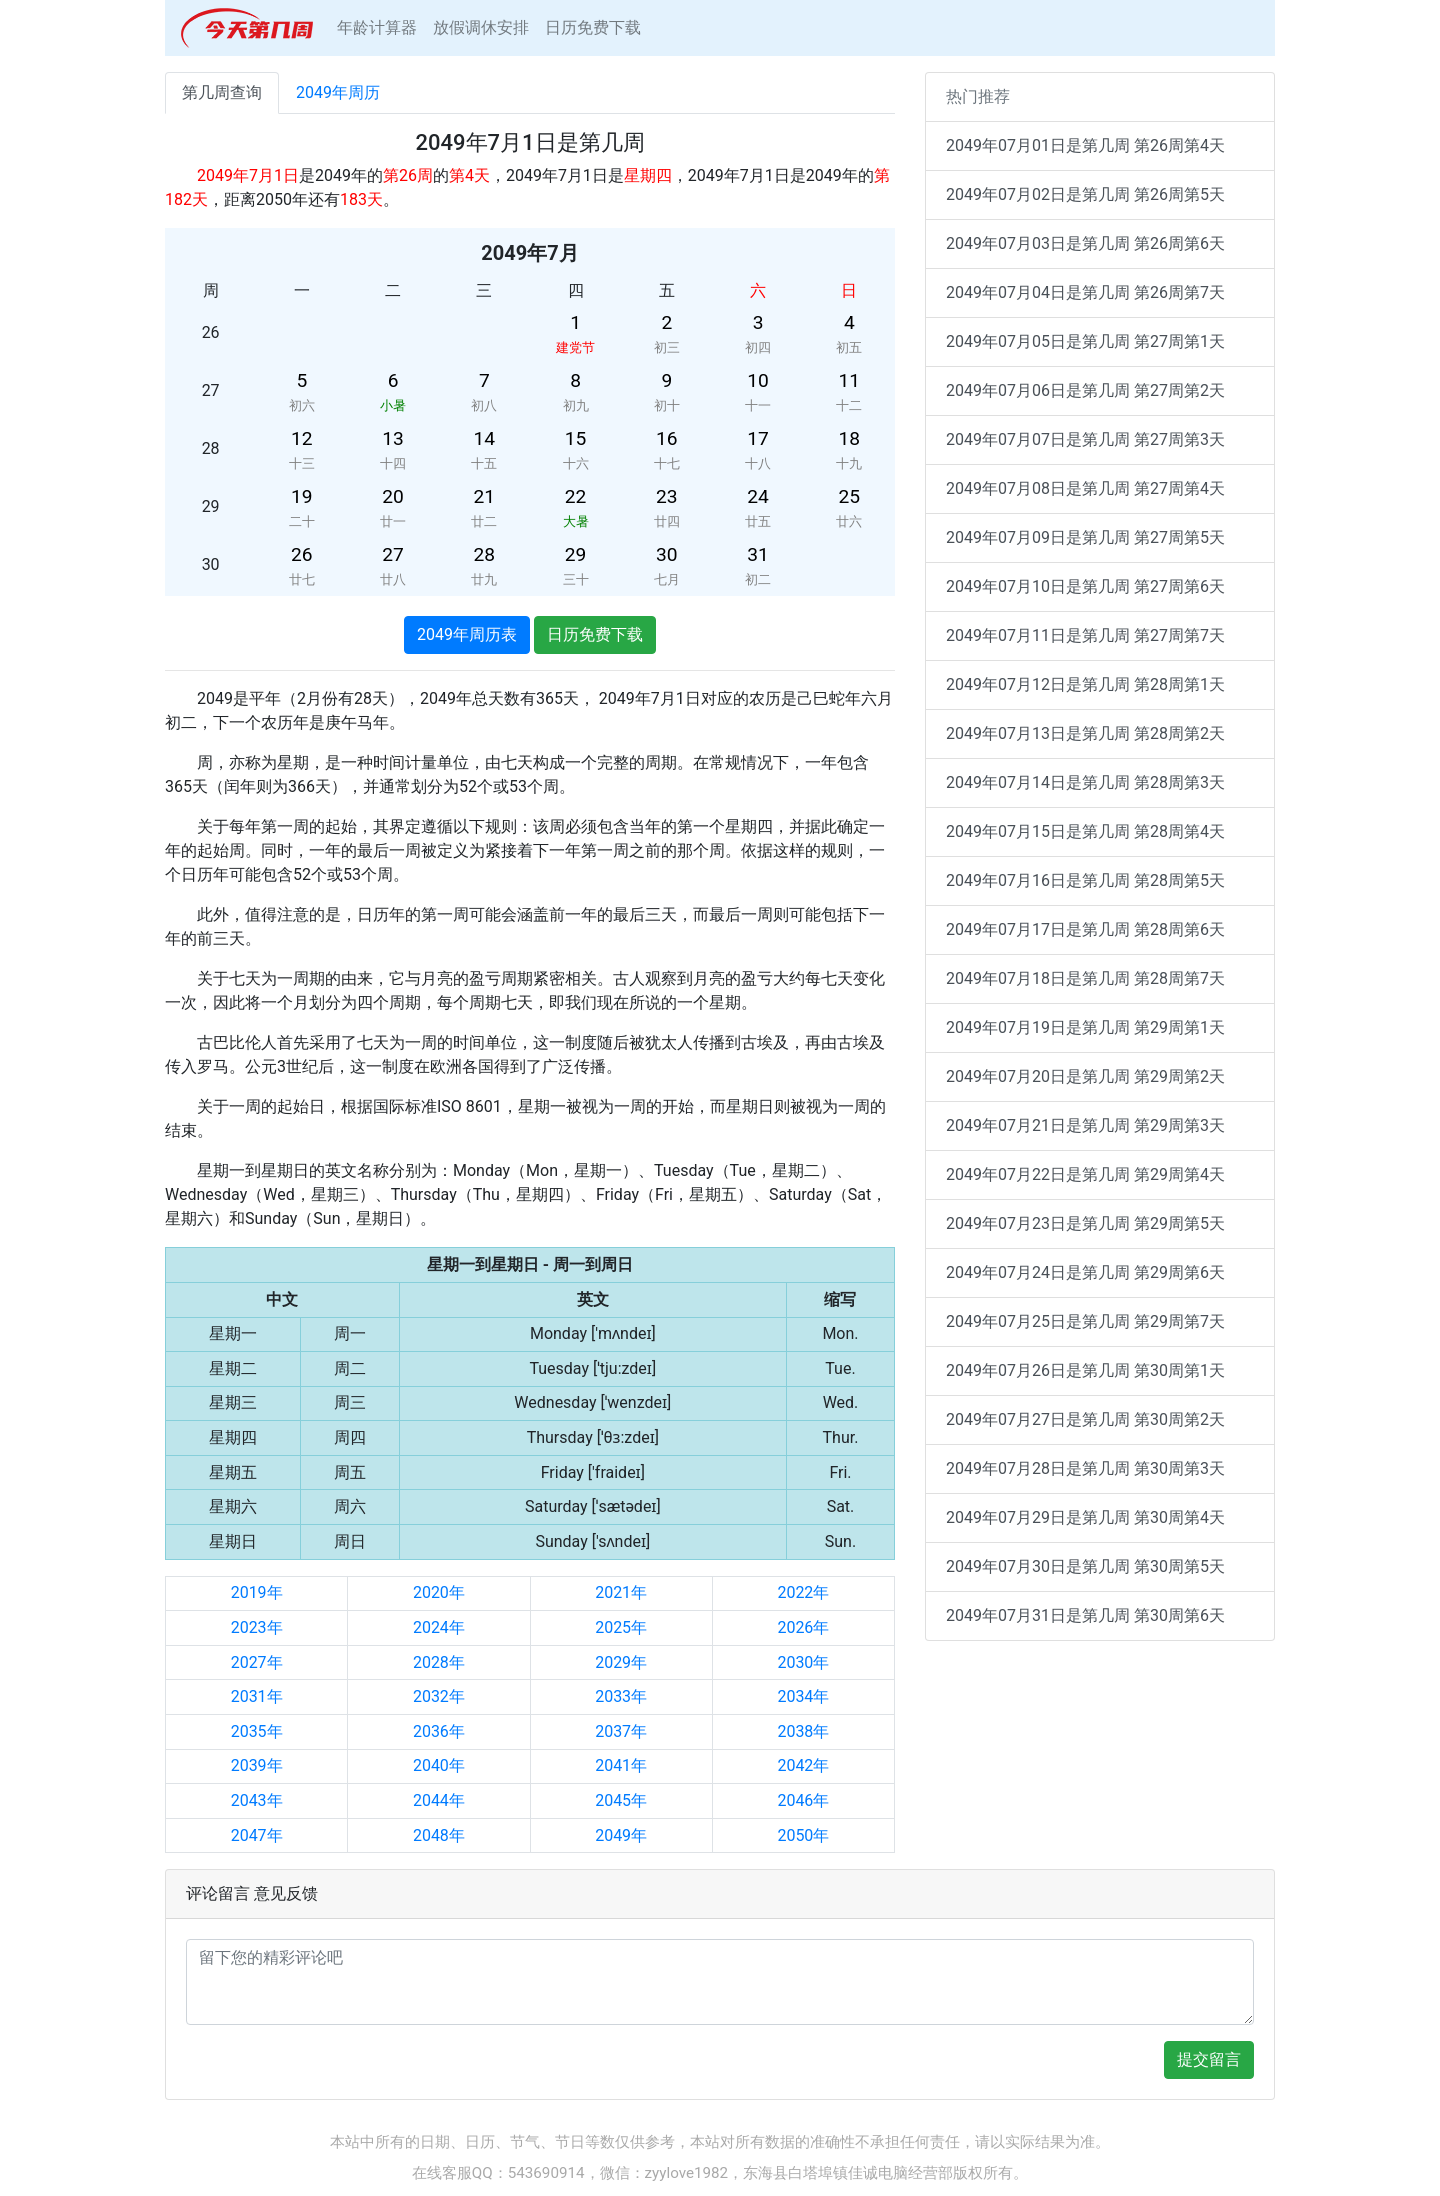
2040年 (439, 1765)
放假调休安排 (481, 27)
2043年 (257, 1800)
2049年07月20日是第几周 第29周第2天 (1085, 1076)
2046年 (803, 1800)
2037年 (621, 1731)
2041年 (621, 1765)
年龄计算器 (377, 27)
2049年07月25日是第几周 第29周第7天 (1085, 1321)
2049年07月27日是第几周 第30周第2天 (1085, 1419)
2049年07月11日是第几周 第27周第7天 (1085, 635)
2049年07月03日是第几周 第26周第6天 (1085, 243)
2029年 (621, 1662)
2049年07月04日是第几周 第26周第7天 (1085, 292)
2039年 (257, 1765)
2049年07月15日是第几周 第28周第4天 (1085, 831)
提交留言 (1209, 2059)
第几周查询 (222, 92)
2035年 (257, 1731)
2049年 (621, 1835)
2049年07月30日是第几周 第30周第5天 (1085, 1566)
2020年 (439, 1592)
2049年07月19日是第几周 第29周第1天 (1085, 1027)
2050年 (803, 1835)
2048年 (439, 1835)
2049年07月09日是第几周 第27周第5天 (1085, 537)
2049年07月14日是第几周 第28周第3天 (1085, 782)
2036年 (439, 1731)
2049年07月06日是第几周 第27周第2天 (1085, 390)
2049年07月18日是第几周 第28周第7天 (1085, 978)
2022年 (803, 1592)
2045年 (621, 1800)
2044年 (439, 1800)
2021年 (621, 1592)
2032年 (439, 1696)
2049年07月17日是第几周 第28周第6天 (1085, 929)
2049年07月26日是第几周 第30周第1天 (1085, 1370)
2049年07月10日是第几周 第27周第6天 (1085, 586)
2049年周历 (338, 92)
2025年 (621, 1627)
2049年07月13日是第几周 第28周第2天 (1085, 733)
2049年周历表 (467, 634)
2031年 (257, 1696)
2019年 (257, 1592)
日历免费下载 (593, 27)
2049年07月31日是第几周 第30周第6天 (1085, 1615)
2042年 (803, 1765)
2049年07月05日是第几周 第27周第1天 (1085, 341)
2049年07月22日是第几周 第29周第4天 (1085, 1174)
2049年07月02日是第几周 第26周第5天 (1085, 194)
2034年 (803, 1696)
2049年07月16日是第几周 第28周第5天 (1085, 880)
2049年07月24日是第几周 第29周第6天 (1085, 1272)
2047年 (257, 1835)
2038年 (803, 1731)
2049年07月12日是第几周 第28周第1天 (1085, 684)
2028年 (439, 1662)
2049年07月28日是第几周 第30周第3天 (1085, 1468)
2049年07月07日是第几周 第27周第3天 (1085, 439)
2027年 (257, 1662)
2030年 (803, 1662)
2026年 (803, 1627)
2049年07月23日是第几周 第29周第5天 (1085, 1223)
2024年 (439, 1627)
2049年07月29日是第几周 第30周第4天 (1085, 1517)
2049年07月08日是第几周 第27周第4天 (1085, 488)
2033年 (621, 1696)
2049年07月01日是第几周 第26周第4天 (1085, 145)
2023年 (257, 1627)
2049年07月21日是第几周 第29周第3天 (1085, 1125)
